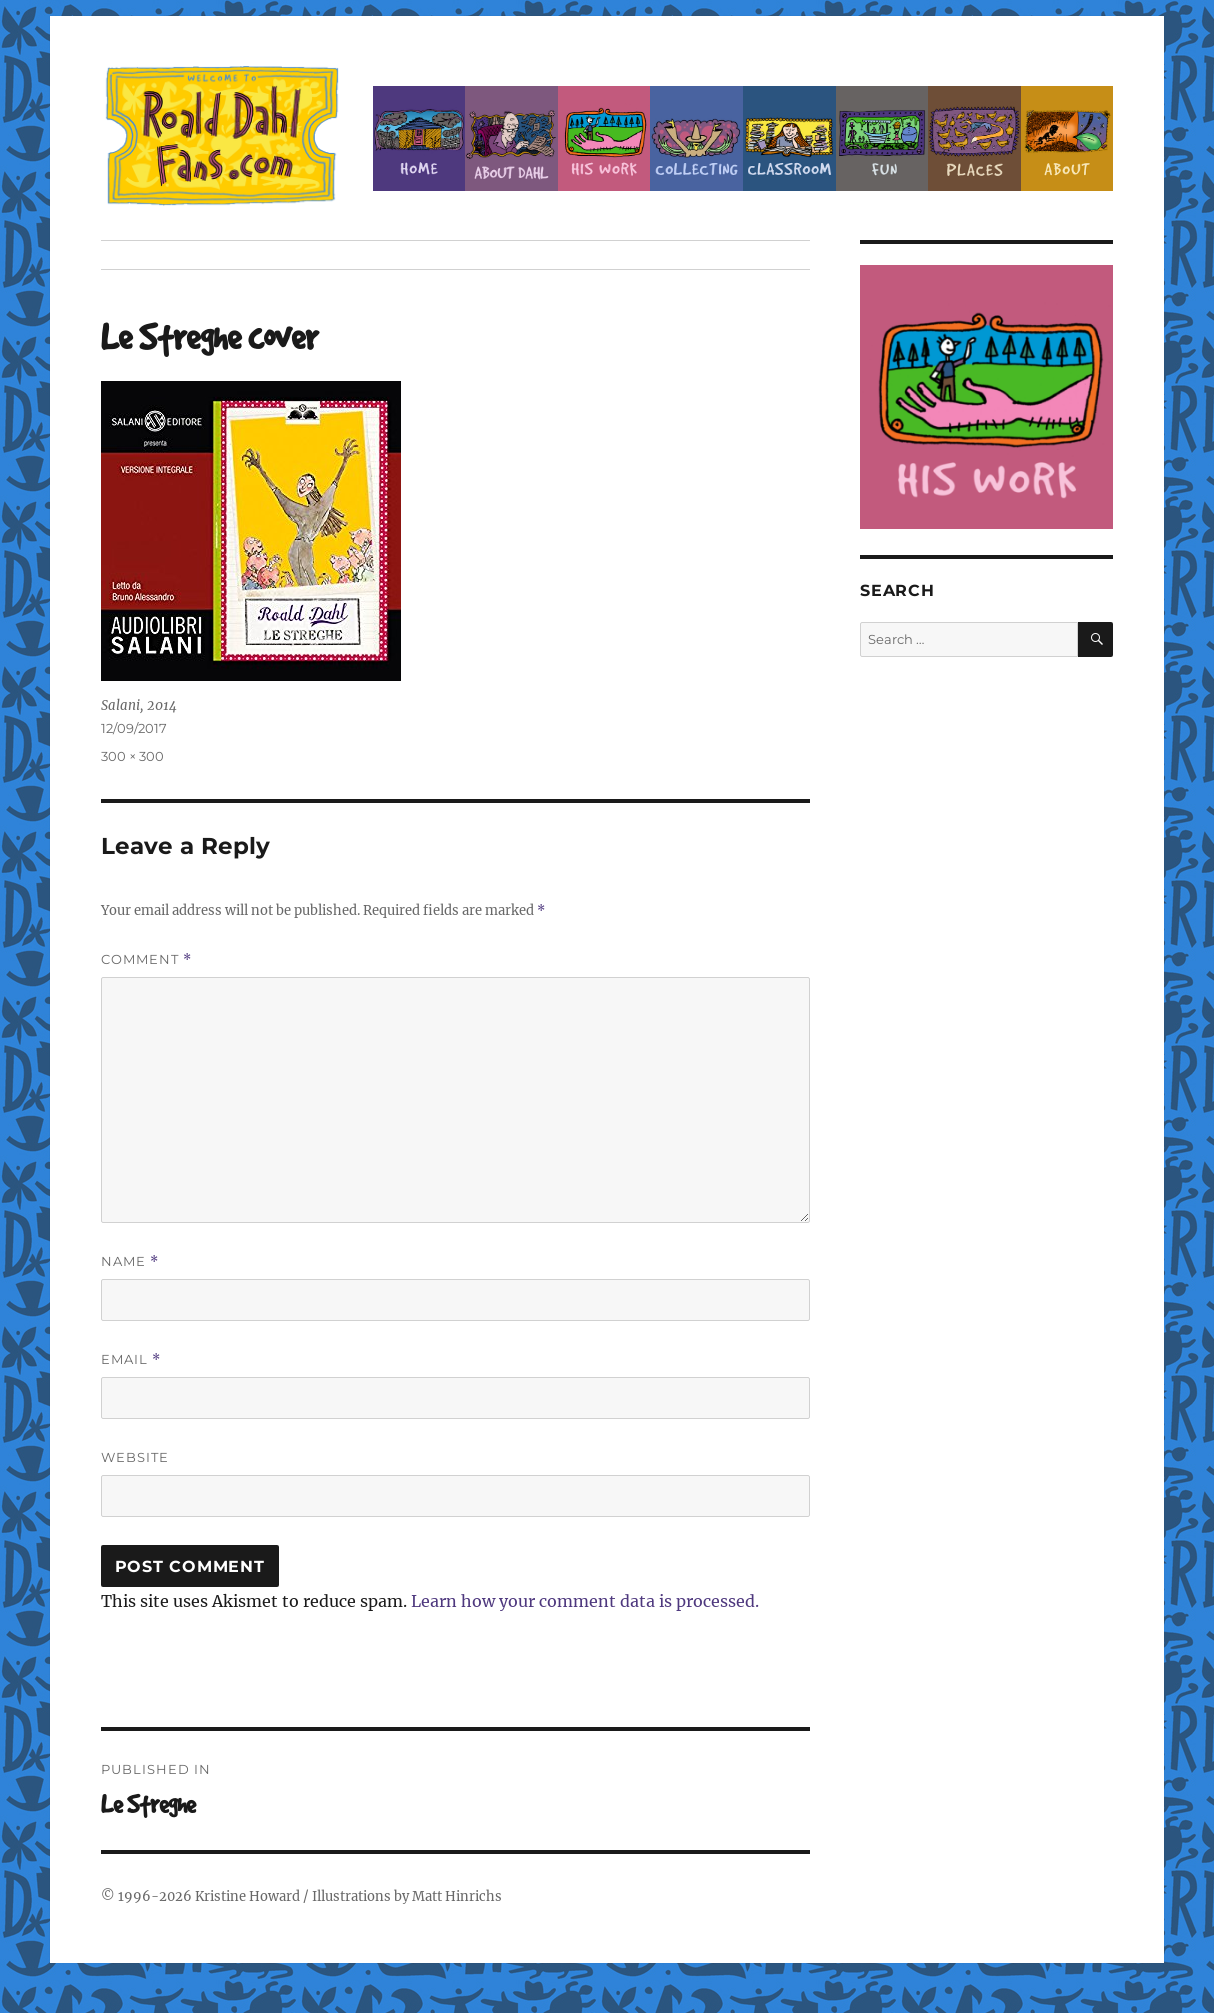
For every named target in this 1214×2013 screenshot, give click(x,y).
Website (135, 1457)
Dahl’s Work (604, 138)
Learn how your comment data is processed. (585, 1601)
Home (419, 138)
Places (974, 138)
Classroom (789, 138)
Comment (146, 959)
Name (130, 1261)
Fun (882, 138)
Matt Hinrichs (457, 1896)
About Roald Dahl (511, 138)
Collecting (696, 138)
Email (131, 1359)
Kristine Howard (247, 1896)
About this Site (1067, 138)
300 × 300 (132, 756)
